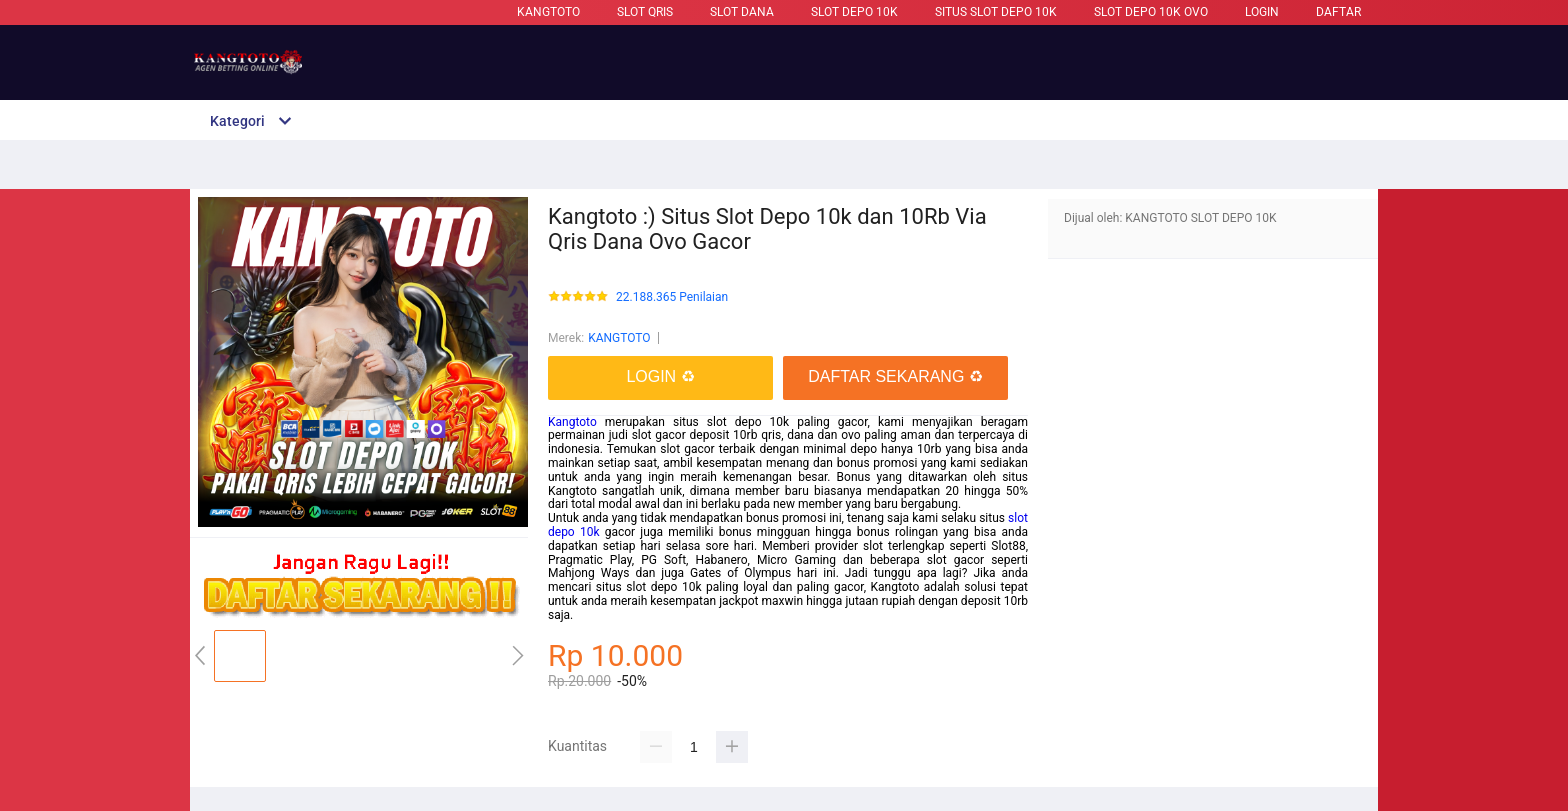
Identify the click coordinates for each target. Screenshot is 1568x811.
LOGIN (1262, 12)
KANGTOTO (548, 12)
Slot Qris (645, 12)
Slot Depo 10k (854, 12)
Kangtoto (572, 422)
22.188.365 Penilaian (672, 297)
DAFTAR (1338, 12)
